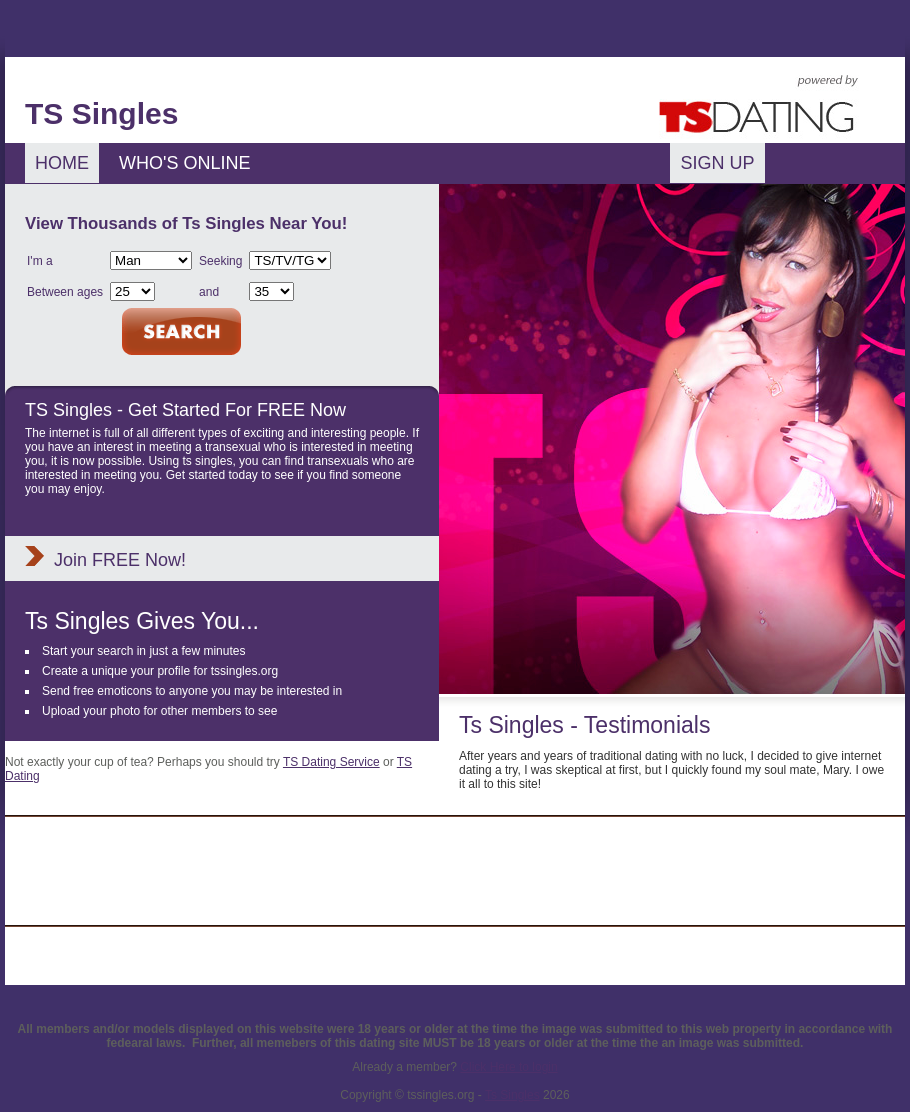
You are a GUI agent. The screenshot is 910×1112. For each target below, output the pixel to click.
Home (62, 163)
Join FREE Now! (120, 560)
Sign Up (717, 163)
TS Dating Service (331, 762)
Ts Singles (512, 1095)
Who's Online (184, 163)
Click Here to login (508, 1067)
